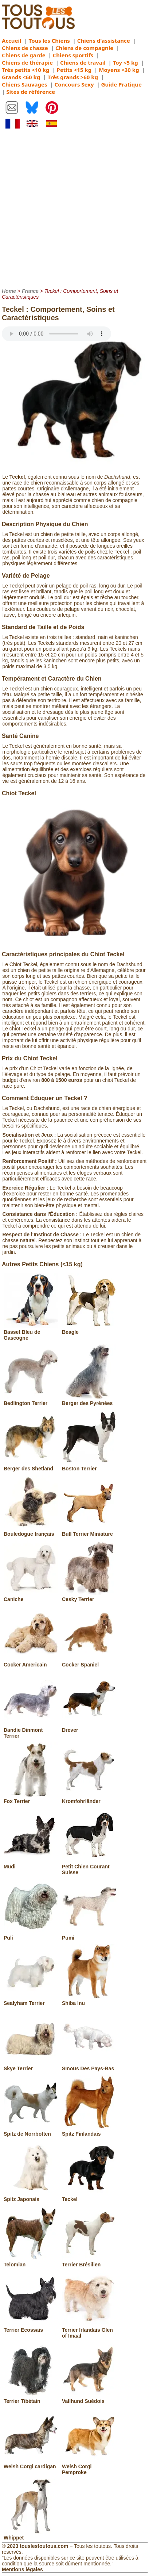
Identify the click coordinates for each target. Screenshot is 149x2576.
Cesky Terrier (89, 1596)
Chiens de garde (24, 55)
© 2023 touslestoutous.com (35, 2546)
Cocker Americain (31, 1662)
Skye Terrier (31, 2065)
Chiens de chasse (25, 47)
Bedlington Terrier (31, 1400)
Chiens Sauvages (24, 84)
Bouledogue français (31, 1531)
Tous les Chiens (49, 40)
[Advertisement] (74, 208)
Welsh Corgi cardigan (31, 2463)
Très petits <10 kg (26, 69)
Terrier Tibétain (31, 2398)
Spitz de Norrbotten (31, 2131)
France (30, 291)
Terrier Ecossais (31, 2327)
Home (9, 291)
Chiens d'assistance (103, 40)
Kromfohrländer (89, 1798)
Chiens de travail (83, 62)
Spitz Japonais (31, 2196)
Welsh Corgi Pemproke (89, 2466)
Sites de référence (30, 91)
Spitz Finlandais (89, 2131)
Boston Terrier (89, 1465)
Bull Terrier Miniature (89, 1531)
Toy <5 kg (125, 62)
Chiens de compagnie (84, 47)
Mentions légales (22, 2569)
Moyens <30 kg (119, 69)
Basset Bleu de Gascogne (31, 1332)
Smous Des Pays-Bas (89, 2065)
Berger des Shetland (31, 1465)
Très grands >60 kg (72, 77)
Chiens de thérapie (27, 62)
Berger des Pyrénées (89, 1400)
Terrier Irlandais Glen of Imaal (89, 2330)
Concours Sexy (74, 84)
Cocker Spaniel (89, 1662)
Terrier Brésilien (89, 2261)
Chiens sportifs (73, 55)
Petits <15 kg (74, 69)
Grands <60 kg (21, 77)
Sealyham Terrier (31, 2000)
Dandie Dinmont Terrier (31, 1730)
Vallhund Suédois (89, 2398)
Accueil (11, 40)
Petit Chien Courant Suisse (89, 1866)
